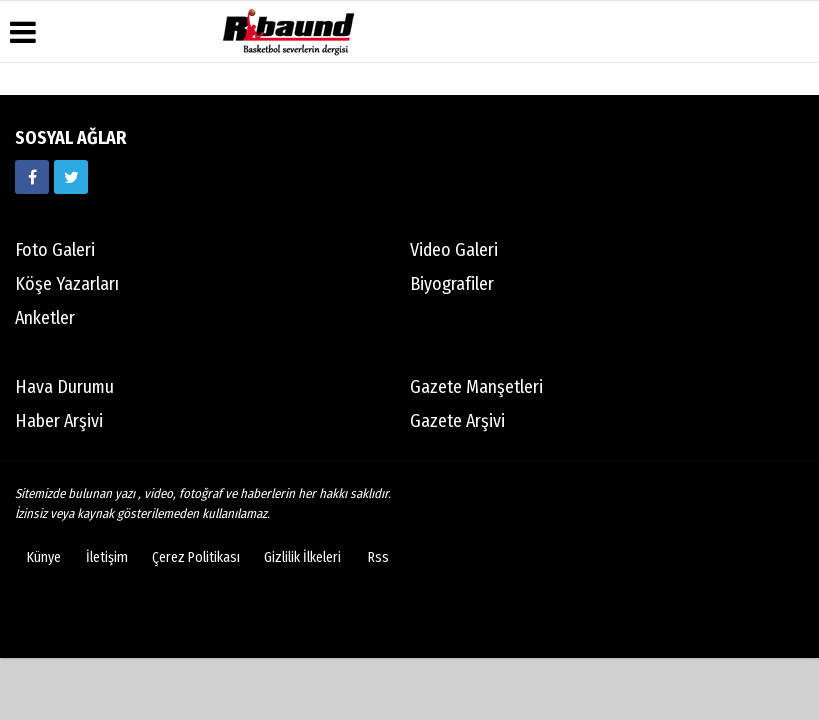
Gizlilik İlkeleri (302, 557)
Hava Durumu (64, 387)
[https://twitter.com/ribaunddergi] (71, 177)
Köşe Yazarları (67, 284)
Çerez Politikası (196, 557)
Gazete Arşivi (457, 421)
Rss (378, 557)
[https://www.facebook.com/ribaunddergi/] (32, 177)
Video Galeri (454, 250)
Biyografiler (452, 284)
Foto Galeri (55, 250)
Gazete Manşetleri (476, 387)
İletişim (107, 557)
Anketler (45, 318)
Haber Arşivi (59, 421)
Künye (44, 557)
